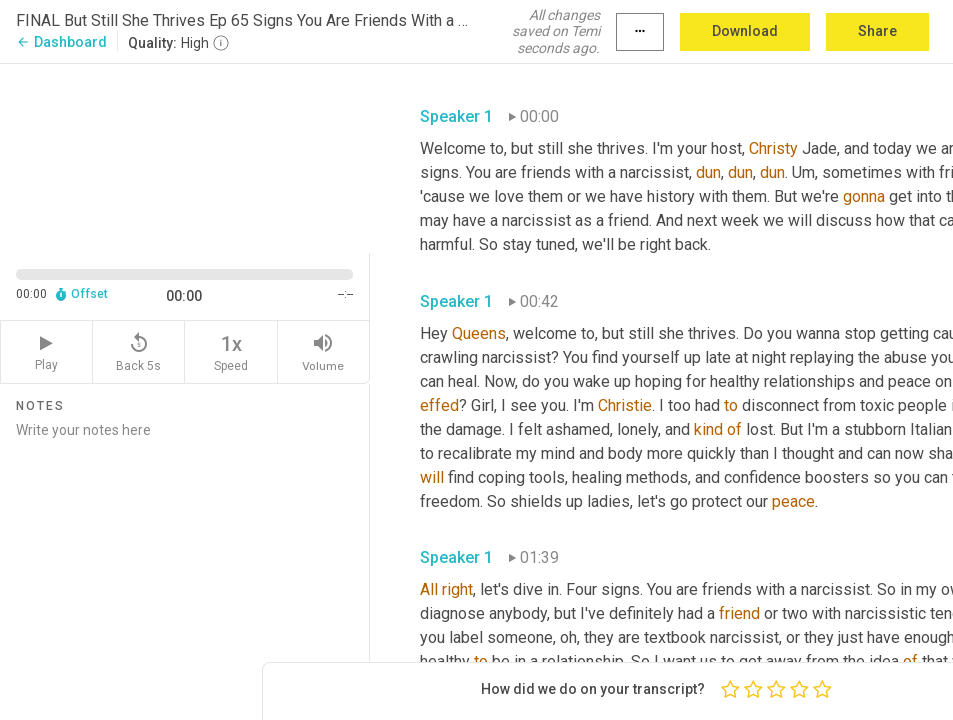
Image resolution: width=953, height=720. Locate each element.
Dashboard (61, 42)
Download (745, 31)
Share (877, 31)
